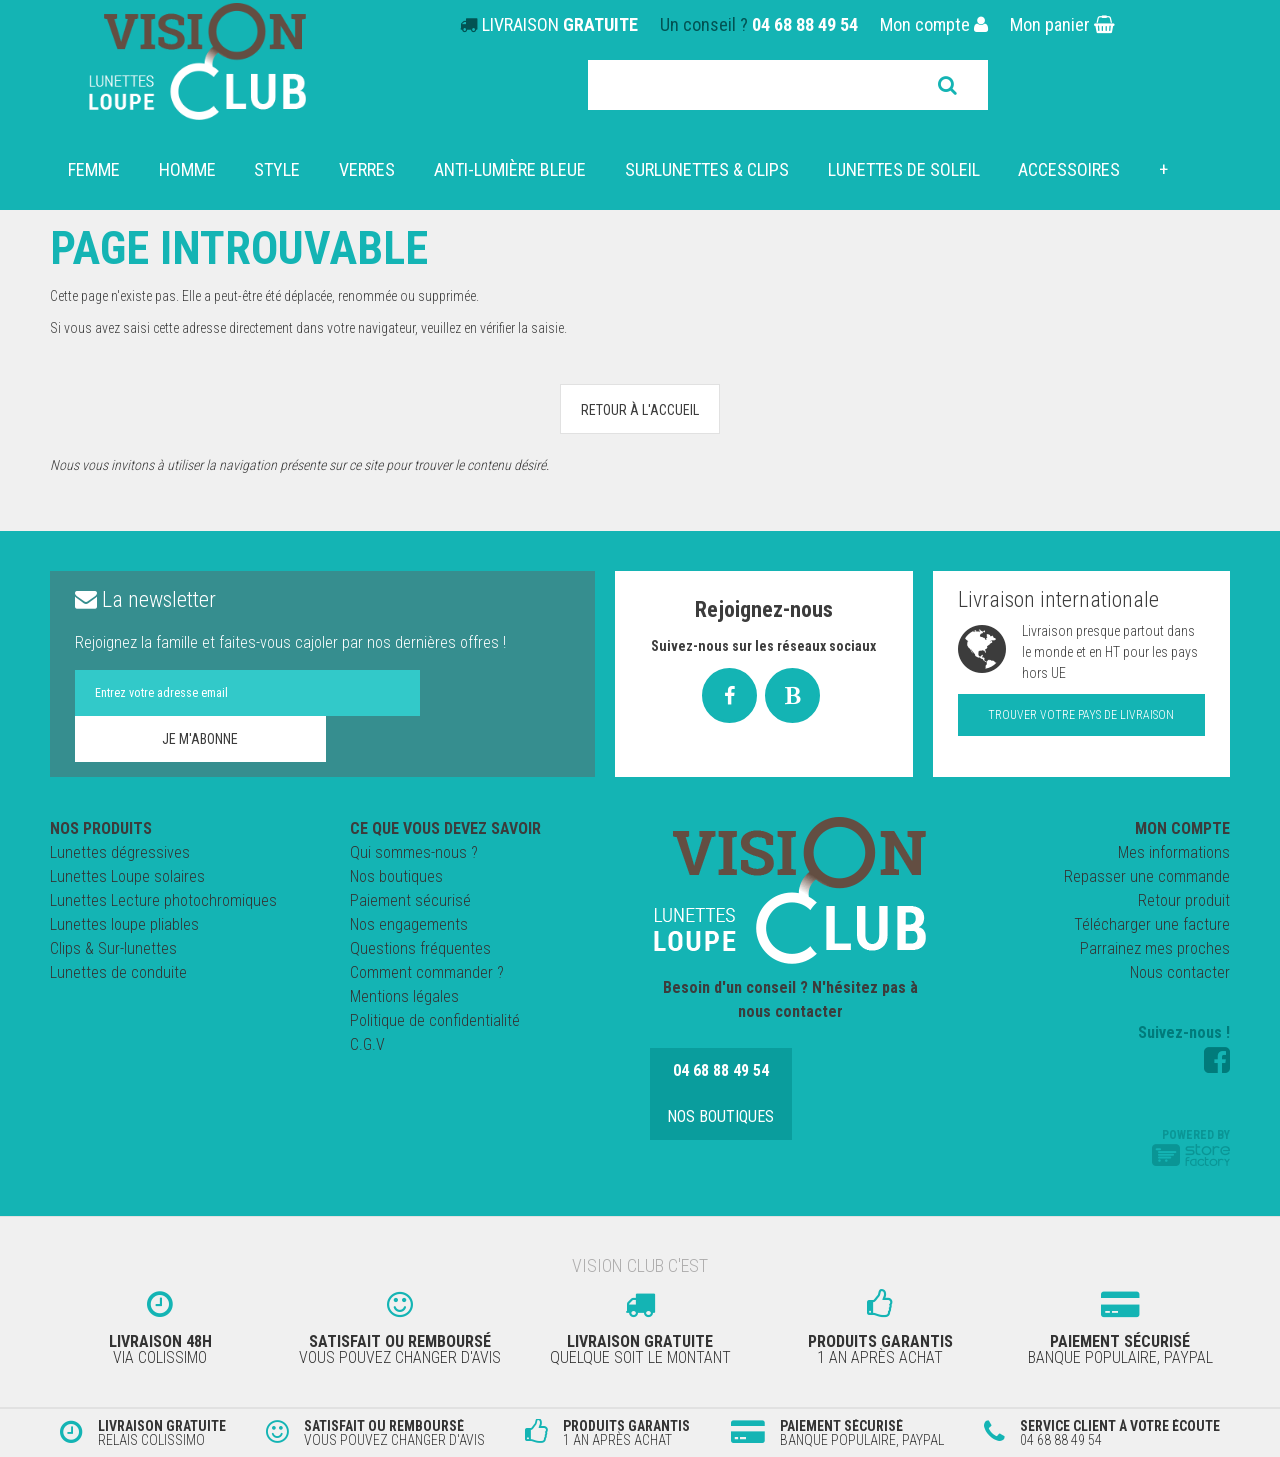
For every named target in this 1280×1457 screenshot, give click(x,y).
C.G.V (367, 1044)
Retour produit (1184, 900)
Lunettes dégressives (120, 852)
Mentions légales (404, 996)
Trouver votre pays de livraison (1081, 715)
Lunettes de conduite (118, 972)
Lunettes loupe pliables (124, 924)
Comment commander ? (427, 972)
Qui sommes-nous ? (414, 852)
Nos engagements (409, 924)
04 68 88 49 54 (805, 24)
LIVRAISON (560, 24)
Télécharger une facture (1152, 924)
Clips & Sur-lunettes (113, 948)
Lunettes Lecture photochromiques (163, 900)
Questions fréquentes (420, 948)
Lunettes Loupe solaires (127, 876)
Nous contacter (1180, 972)
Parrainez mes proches (1155, 948)
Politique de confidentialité (435, 1020)
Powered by (1191, 1147)
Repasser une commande (1147, 876)
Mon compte (934, 24)
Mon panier (1062, 24)
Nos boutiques (396, 876)
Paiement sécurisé (410, 900)
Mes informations (1174, 852)
